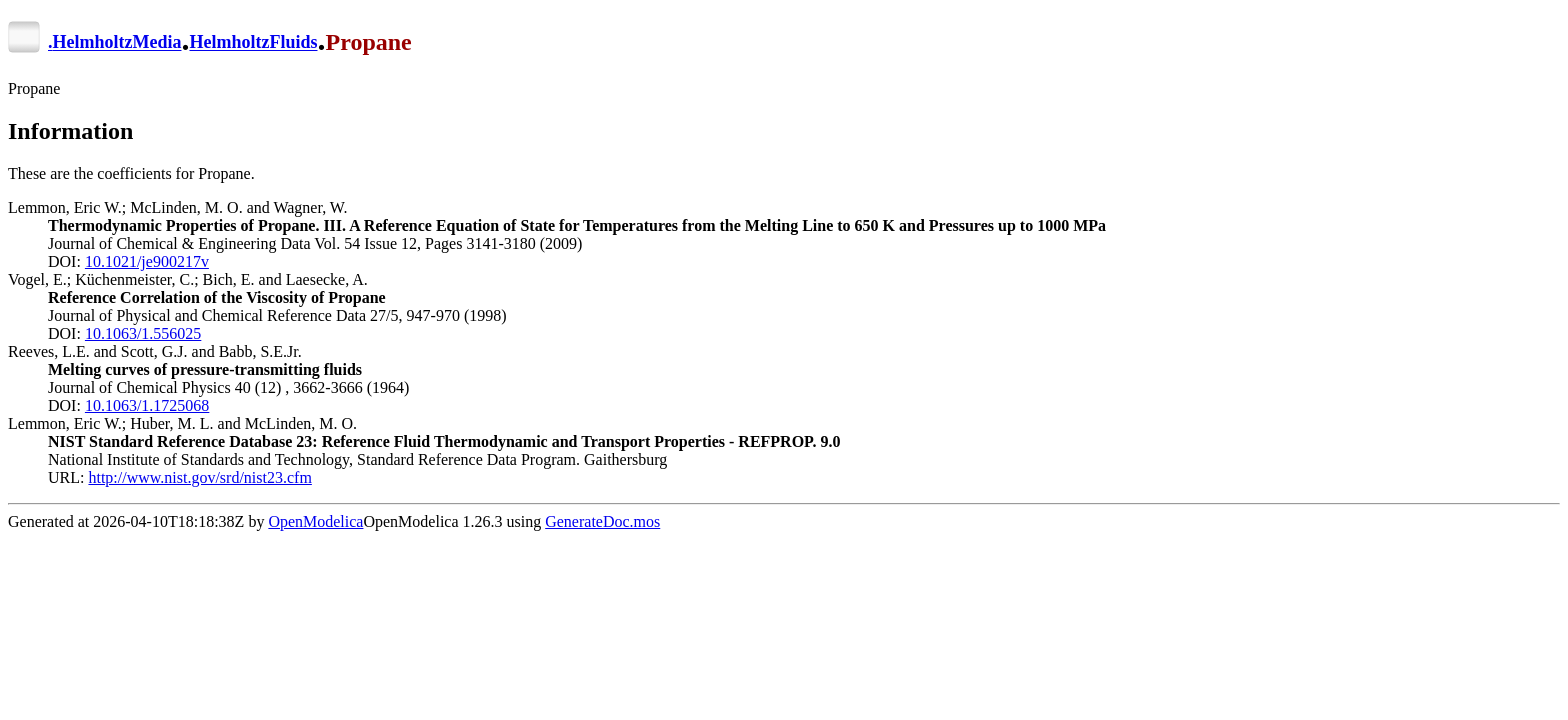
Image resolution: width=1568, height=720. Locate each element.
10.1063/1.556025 (143, 333)
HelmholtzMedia (117, 43)
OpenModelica (315, 521)
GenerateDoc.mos (602, 521)
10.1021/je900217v (147, 261)
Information (70, 131)
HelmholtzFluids (253, 43)
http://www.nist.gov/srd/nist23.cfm (199, 477)
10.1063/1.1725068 (147, 405)
